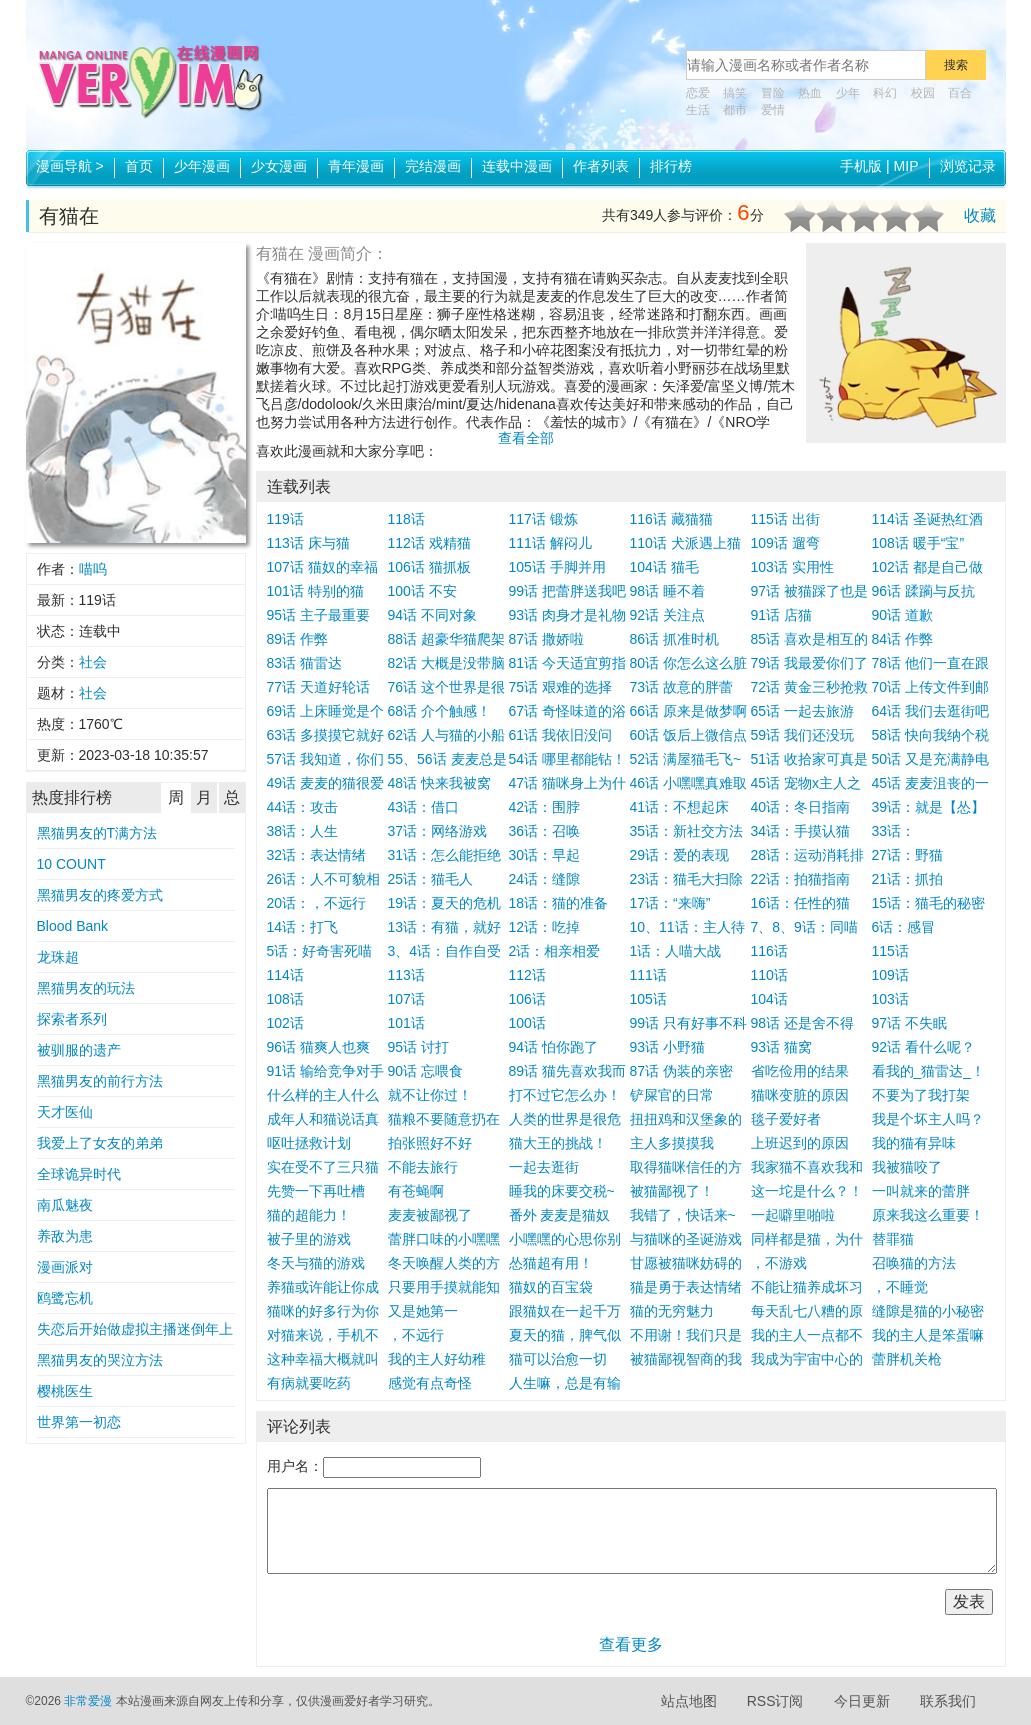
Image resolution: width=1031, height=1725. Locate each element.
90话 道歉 (902, 615)
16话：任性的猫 (801, 903)
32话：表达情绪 (317, 855)
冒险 (773, 93)
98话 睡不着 (667, 591)
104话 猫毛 (664, 567)
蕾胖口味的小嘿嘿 (444, 1239)
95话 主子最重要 (318, 615)
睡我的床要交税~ (562, 1191)
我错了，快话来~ (683, 1215)
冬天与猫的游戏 (316, 1263)
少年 (848, 93)
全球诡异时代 (79, 1174)
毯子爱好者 (786, 1119)
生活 (698, 110)
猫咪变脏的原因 (800, 1095)
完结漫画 (433, 166)
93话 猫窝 (781, 1047)
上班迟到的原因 (800, 1143)
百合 (960, 93)
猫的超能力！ (309, 1215)
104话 (769, 999)
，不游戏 (779, 1263)
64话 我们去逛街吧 (930, 711)
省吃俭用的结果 (800, 1071)
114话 (285, 975)
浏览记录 (968, 166)
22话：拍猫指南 (801, 879)
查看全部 (526, 438)
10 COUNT (71, 864)
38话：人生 (303, 831)
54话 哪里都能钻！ (567, 759)
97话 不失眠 (909, 1023)
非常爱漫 (88, 1701)
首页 (139, 166)
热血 (810, 93)
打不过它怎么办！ (565, 1095)
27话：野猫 (908, 855)
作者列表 (601, 166)
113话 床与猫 (308, 543)
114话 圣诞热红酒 (927, 519)
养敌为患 (65, 1236)
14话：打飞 (303, 927)
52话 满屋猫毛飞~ (686, 759)
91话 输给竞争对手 (325, 1071)
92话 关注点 (667, 615)
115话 (890, 951)
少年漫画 (202, 166)
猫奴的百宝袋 (551, 1287)
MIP (906, 166)
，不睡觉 (900, 1287)
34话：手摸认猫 (801, 831)
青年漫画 (356, 166)
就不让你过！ (430, 1095)
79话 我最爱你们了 (809, 663)
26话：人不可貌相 (324, 879)
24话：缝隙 (545, 879)
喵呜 (93, 569)
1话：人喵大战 (676, 951)
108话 (285, 999)
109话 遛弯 (785, 543)
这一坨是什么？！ (807, 1191)
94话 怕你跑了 (553, 1047)
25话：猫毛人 (431, 879)
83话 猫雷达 (304, 663)
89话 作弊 (297, 639)
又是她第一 (423, 1311)
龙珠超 (58, 957)
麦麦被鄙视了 (430, 1215)
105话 (648, 999)
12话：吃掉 (545, 927)
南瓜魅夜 (65, 1205)
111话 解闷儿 (550, 543)
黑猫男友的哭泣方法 (100, 1360)
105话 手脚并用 (557, 567)
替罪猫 (893, 1239)
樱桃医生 (65, 1391)
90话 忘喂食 (425, 1071)
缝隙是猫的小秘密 (928, 1311)
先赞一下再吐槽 (316, 1191)
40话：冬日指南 (801, 807)
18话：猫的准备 (559, 903)
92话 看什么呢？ (923, 1047)
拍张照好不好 (430, 1143)
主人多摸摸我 (672, 1143)
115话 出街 (785, 519)
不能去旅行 (423, 1167)
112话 (527, 975)
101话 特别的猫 (315, 591)
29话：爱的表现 (680, 855)
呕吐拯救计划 (309, 1143)
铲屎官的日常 (672, 1095)
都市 (735, 110)
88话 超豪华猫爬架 (446, 639)
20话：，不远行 (317, 903)
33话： (894, 831)
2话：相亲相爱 (555, 951)
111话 (648, 975)
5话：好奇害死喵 (320, 951)
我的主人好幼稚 (437, 1359)
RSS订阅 (775, 1701)
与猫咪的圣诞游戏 (686, 1239)
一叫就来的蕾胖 (921, 1191)
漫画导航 (70, 166)
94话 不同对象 (432, 615)
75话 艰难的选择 (560, 687)
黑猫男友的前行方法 (100, 1081)
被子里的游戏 (309, 1239)
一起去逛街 (544, 1167)
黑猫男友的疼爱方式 (100, 895)
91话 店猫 (781, 615)
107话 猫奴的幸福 (322, 567)
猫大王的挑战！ (558, 1143)
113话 (406, 975)
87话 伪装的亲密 (681, 1071)
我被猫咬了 (907, 1167)
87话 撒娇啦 (546, 639)
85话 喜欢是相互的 (809, 639)
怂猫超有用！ (551, 1263)
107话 (406, 999)
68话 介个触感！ (439, 711)
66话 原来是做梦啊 (688, 711)
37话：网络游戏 (438, 831)
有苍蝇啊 (416, 1191)
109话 (890, 975)
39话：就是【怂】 (929, 807)
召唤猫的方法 (914, 1263)
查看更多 (631, 1644)
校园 (923, 93)
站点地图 (689, 1701)
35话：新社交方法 (687, 831)
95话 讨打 (418, 1047)
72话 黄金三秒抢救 (809, 687)
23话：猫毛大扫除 (687, 879)
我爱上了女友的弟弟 (100, 1143)
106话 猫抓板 (429, 567)
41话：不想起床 (680, 807)
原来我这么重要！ (928, 1215)
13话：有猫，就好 (445, 927)
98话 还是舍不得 (802, 1023)
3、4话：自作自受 (445, 951)
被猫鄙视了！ (672, 1191)
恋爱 (698, 93)
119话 (285, 519)
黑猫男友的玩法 (86, 988)
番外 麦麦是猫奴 (560, 1215)
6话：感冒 (904, 927)
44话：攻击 (303, 807)
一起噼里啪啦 (793, 1215)
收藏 (980, 215)
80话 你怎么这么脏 (688, 663)
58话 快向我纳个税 (930, 735)
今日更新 (862, 1701)
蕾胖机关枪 (907, 1359)
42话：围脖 (545, 807)
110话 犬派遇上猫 (685, 543)
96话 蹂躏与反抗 (923, 591)
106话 (527, 999)
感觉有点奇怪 (430, 1383)
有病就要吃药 (309, 1383)
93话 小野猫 (667, 1047)
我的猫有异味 (914, 1143)
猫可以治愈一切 (558, 1359)
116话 (769, 951)
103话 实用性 (792, 567)
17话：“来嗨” (670, 903)
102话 (285, 1023)
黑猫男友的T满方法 (97, 833)
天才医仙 (65, 1112)
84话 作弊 (902, 639)
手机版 (861, 166)
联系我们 (948, 1701)
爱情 (773, 110)
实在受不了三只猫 (323, 1167)
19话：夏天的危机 (445, 903)
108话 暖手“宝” (918, 543)
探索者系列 (72, 1019)
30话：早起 (545, 855)
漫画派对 (65, 1267)
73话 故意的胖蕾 (681, 687)
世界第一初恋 (79, 1422)
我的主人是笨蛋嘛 (928, 1335)
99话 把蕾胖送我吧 (567, 591)
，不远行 (416, 1335)
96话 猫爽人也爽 (318, 1047)
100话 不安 (422, 591)
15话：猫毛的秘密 (929, 903)
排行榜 (671, 166)
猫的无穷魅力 (672, 1311)
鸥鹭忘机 (65, 1298)
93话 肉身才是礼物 (567, 615)
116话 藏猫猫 (671, 519)
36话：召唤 (545, 831)
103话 (890, 999)
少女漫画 (279, 166)
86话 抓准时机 (674, 639)
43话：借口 (424, 807)
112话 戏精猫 (429, 543)
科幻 (885, 93)
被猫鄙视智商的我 (686, 1359)
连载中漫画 (517, 166)
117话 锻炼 (543, 519)
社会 (93, 662)
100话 (527, 1023)
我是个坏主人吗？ (928, 1119)
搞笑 (735, 93)
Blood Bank (73, 926)
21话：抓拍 (908, 879)
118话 (406, 519)
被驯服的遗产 (79, 1050)
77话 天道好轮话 (318, 687)
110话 (769, 975)
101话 (406, 1023)
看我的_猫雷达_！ (929, 1071)
